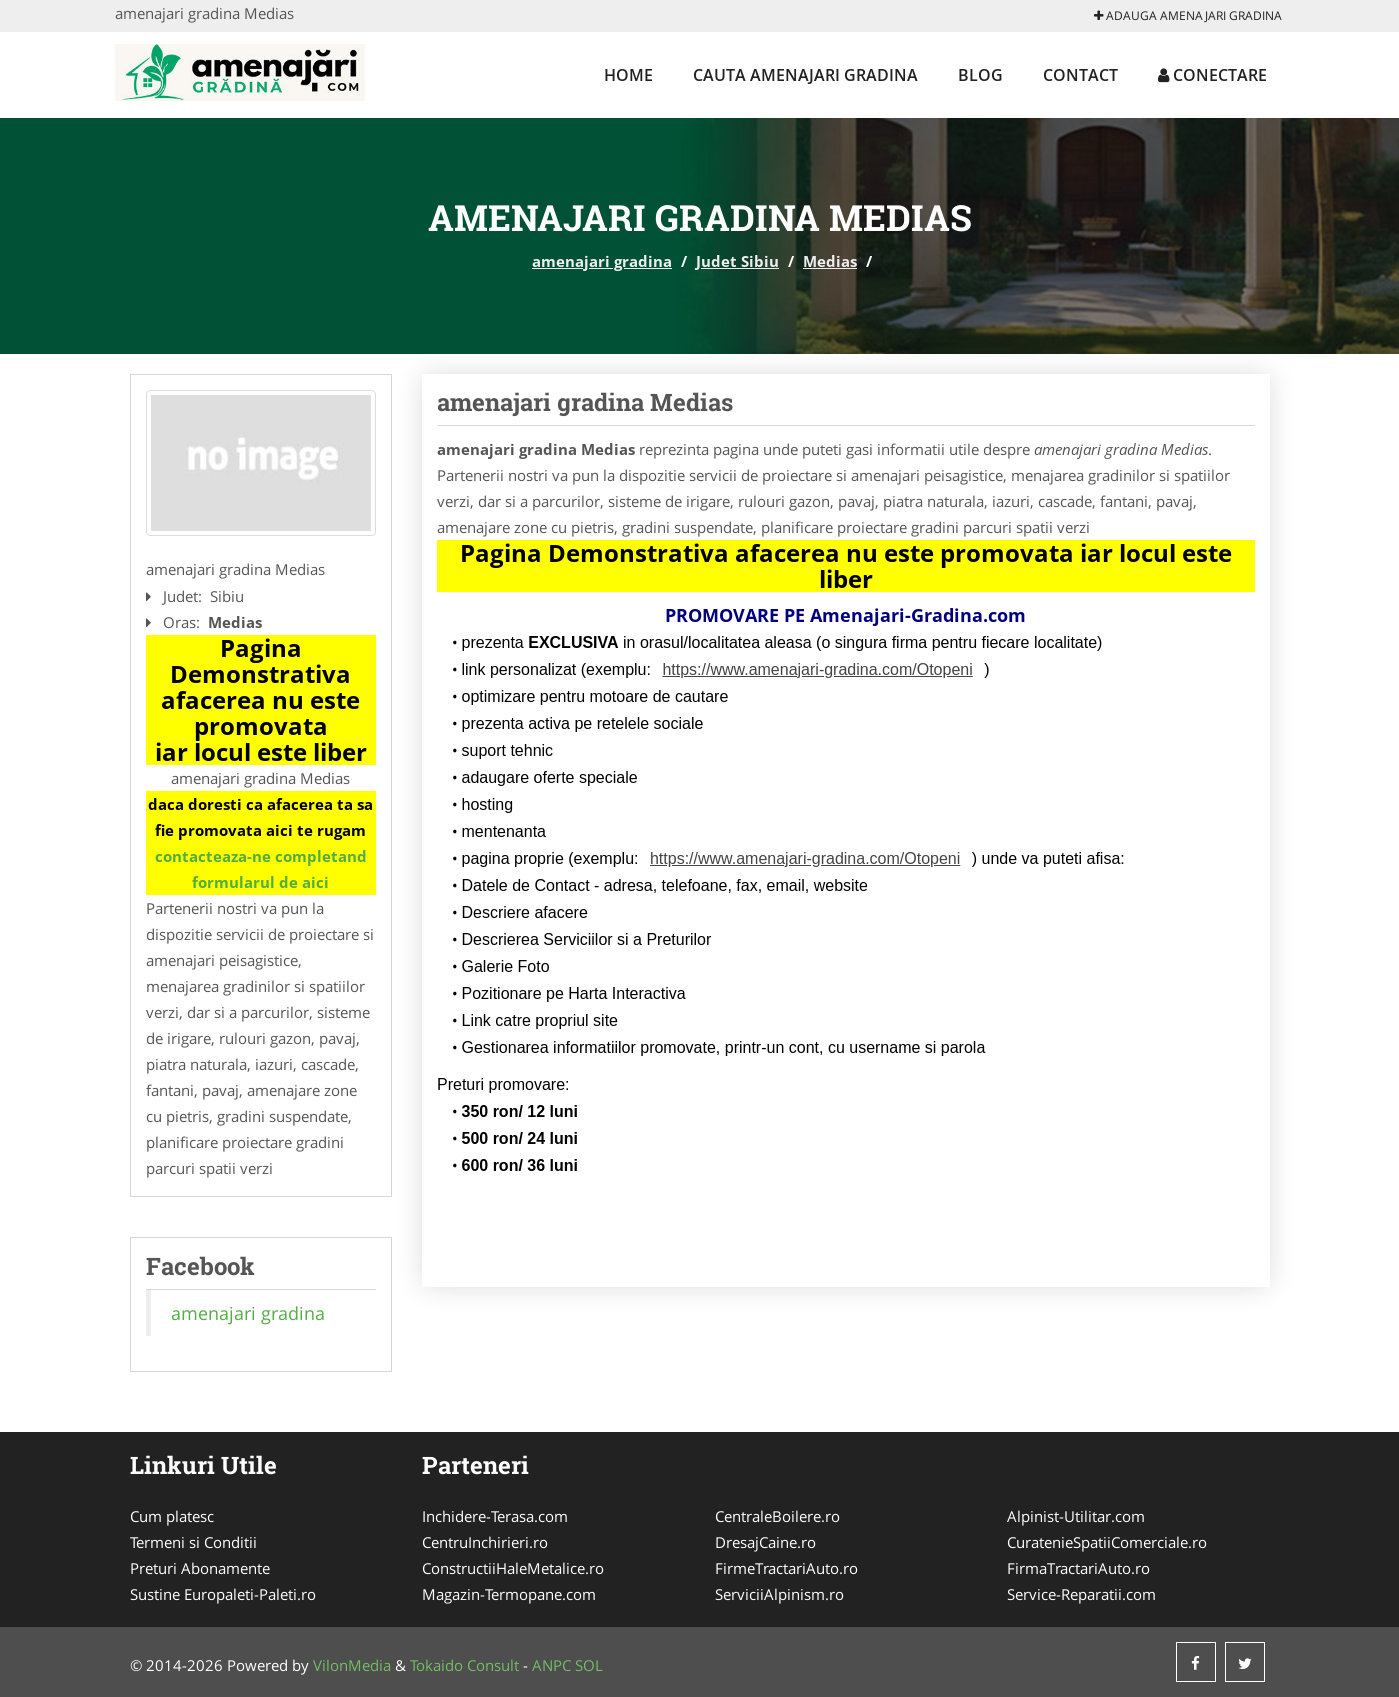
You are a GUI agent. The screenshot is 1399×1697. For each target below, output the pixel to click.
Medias (830, 261)
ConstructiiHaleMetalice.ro (513, 1568)
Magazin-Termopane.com (509, 1594)
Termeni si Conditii (193, 1542)
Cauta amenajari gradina (805, 75)
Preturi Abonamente (200, 1568)
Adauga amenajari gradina (1188, 15)
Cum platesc (172, 1516)
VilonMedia (352, 1665)
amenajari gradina (602, 261)
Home (628, 75)
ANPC (551, 1665)
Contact (1080, 75)
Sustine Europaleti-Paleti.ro (223, 1594)
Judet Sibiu (737, 261)
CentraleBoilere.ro (777, 1516)
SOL (589, 1665)
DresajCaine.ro (765, 1542)
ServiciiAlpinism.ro (779, 1594)
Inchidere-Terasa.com (495, 1516)
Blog (980, 75)
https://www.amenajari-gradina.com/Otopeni (817, 669)
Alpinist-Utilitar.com (1076, 1516)
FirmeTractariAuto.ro (786, 1568)
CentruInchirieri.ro (485, 1542)
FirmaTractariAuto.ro (1078, 1568)
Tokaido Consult (464, 1665)
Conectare (1212, 75)
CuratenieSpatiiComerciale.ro (1107, 1542)
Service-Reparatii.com (1081, 1594)
